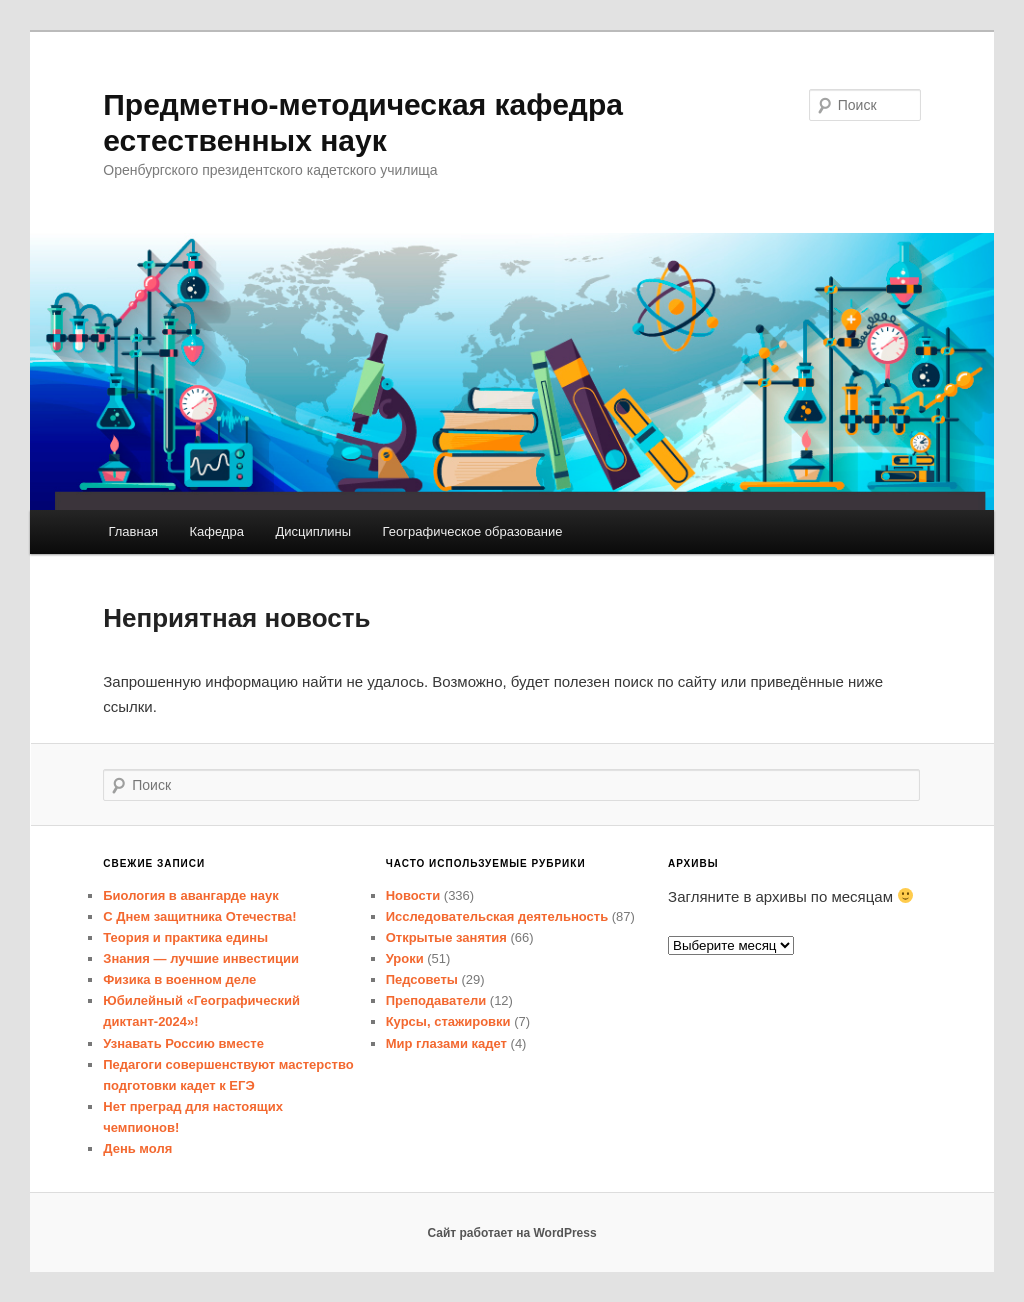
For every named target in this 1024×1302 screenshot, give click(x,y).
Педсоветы (422, 979)
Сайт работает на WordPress (511, 1233)
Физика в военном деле (179, 979)
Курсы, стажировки (448, 1021)
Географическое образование (473, 531)
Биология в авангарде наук (191, 895)
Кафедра (216, 531)
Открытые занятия (446, 937)
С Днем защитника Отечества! (199, 916)
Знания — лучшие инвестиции (201, 958)
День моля (137, 1148)
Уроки (405, 958)
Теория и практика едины (185, 937)
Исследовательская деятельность (497, 916)
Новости (413, 895)
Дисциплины (313, 531)
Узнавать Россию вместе (183, 1043)
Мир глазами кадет (446, 1043)
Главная (132, 531)
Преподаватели (436, 1000)
